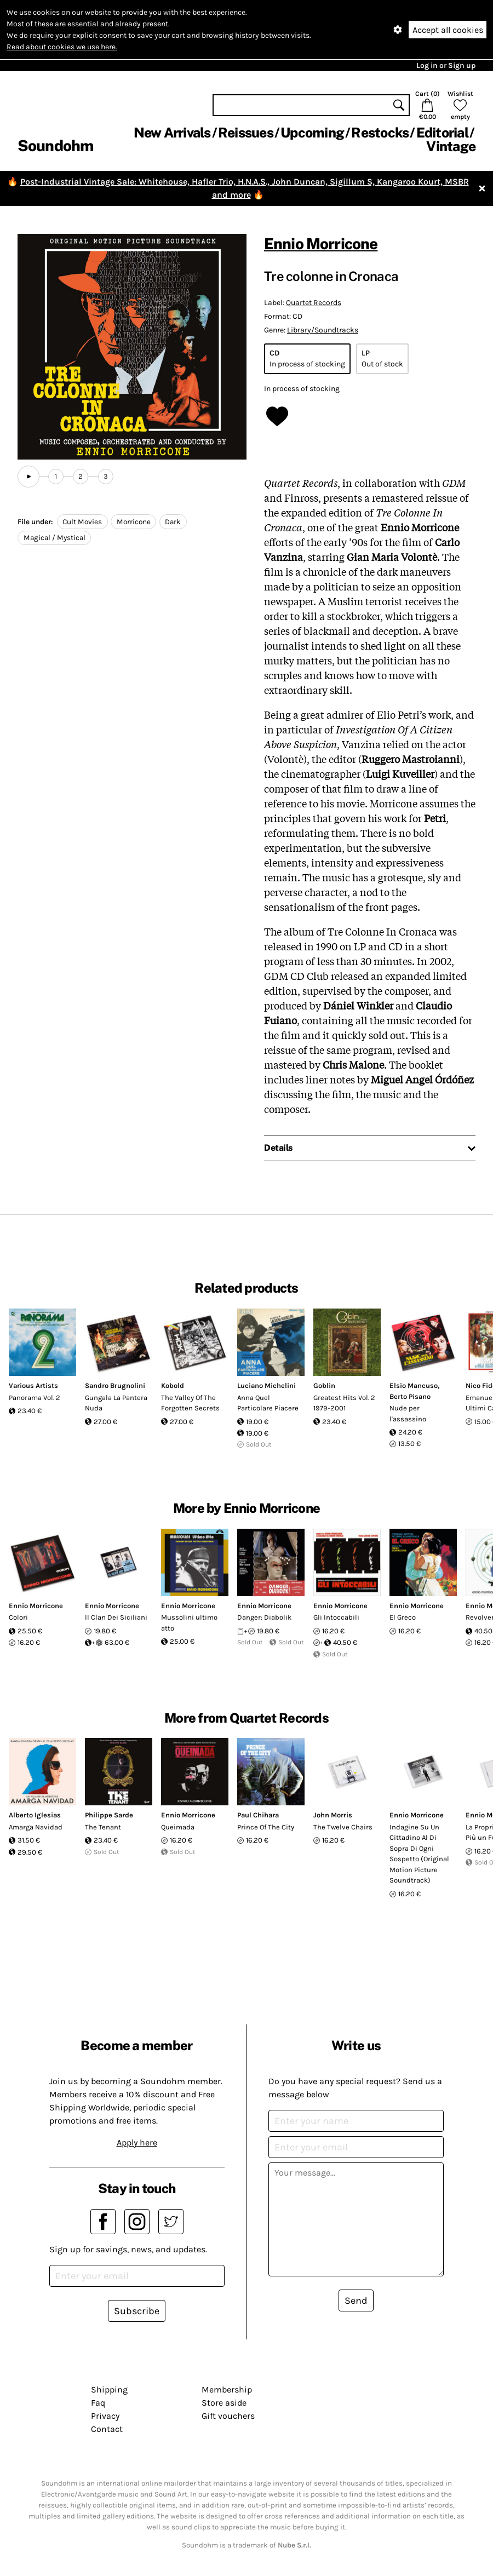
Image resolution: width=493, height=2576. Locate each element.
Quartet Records (313, 302)
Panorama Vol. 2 (34, 1397)
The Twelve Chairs (342, 1827)
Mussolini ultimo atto (189, 1622)
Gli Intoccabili (336, 1617)
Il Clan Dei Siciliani (116, 1617)
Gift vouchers (228, 2416)
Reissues (245, 132)
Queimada (177, 1827)
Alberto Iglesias (35, 1815)
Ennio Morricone (320, 243)
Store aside (224, 2402)
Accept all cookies (447, 30)
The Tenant (103, 1827)
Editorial (442, 132)
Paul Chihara (258, 1815)
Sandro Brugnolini (115, 1385)
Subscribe (136, 2311)
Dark (173, 522)
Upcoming (312, 132)
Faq (98, 2402)
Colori (18, 1617)
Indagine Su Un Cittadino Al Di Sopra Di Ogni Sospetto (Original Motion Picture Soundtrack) (419, 1854)
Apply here (137, 2142)
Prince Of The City (265, 1827)
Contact (107, 2429)
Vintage (450, 146)
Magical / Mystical (54, 537)
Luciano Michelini (266, 1385)
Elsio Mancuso (413, 1385)
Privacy (105, 2416)
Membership (227, 2389)
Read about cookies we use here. (62, 46)
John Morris (332, 1815)
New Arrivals (172, 132)
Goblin (324, 1385)
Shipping (109, 2389)
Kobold (172, 1385)
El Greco (402, 1617)
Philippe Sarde (109, 1815)
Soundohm (55, 145)
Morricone (134, 522)
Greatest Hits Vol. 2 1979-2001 (344, 1403)
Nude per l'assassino (407, 1413)
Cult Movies (82, 522)
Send (356, 2300)
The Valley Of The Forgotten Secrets (190, 1403)
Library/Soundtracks (322, 330)
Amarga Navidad (35, 1827)
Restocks (380, 132)
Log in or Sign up (445, 65)
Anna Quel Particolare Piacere (268, 1403)
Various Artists (33, 1385)
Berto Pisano (410, 1396)
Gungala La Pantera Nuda (116, 1403)
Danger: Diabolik (264, 1617)
